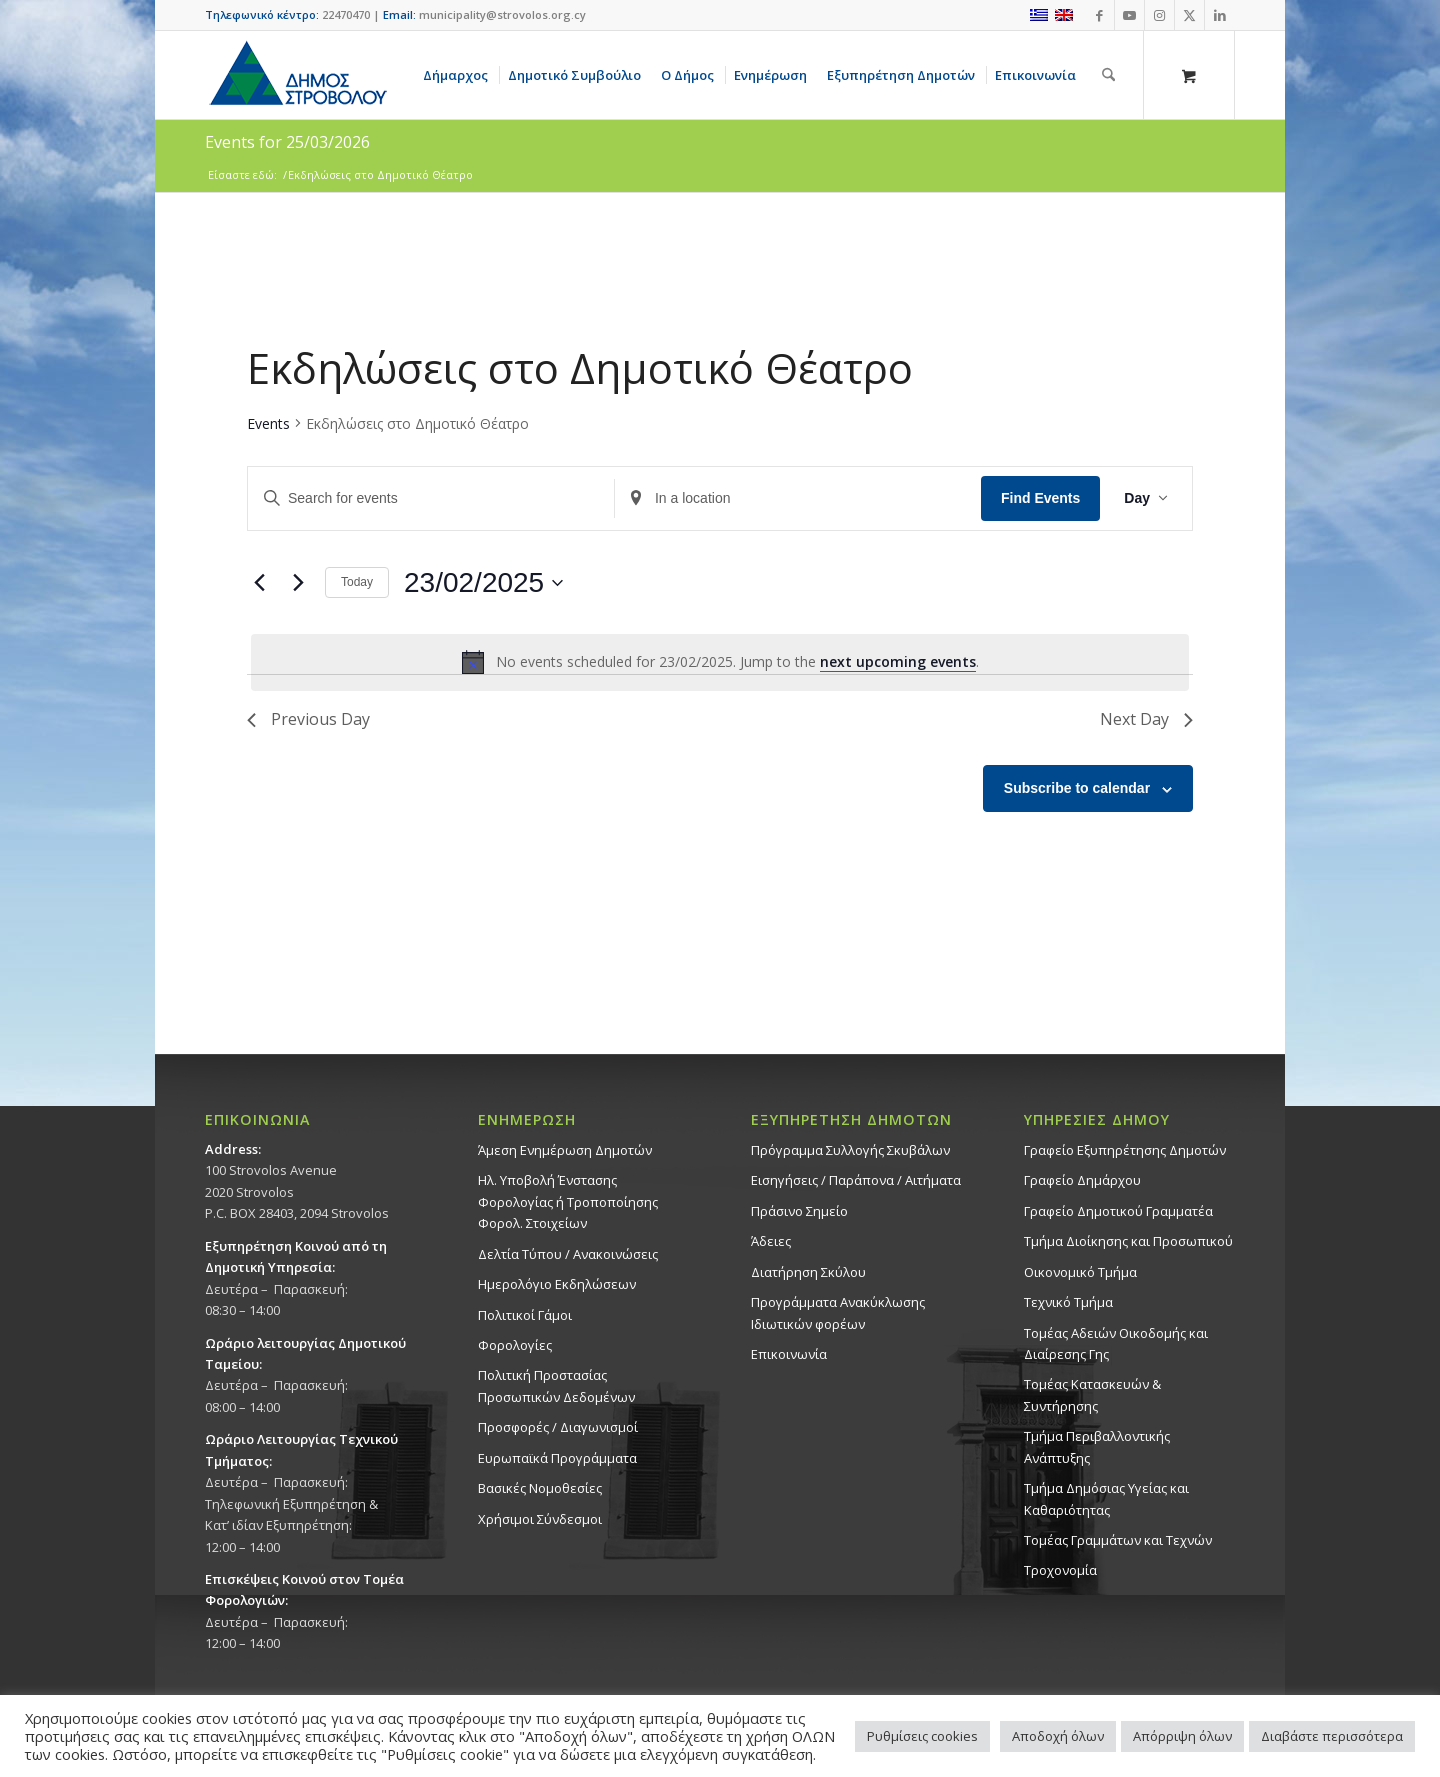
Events (268, 423)
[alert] (720, 662)
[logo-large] (297, 75)
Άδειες (771, 1241)
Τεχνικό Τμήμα (1068, 1302)
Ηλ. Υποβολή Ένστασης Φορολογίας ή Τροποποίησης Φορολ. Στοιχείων (568, 1201)
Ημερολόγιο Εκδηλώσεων (557, 1284)
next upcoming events (898, 661)
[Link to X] (1189, 15)
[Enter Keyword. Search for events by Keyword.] (431, 498)
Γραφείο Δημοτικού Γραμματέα (1118, 1211)
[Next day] (298, 583)
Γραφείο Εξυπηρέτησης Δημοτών (1125, 1150)
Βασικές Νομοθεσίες (540, 1488)
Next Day (1146, 719)
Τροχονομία (1060, 1570)
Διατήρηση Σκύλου (808, 1272)
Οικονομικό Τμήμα (1080, 1272)
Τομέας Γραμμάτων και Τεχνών (1118, 1540)
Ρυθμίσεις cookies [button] (922, 1736)
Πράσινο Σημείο (799, 1211)
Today (357, 582)
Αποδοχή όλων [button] (1058, 1736)
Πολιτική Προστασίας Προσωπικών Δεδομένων (556, 1385)
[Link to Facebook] (1099, 15)
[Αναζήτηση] (1108, 75)
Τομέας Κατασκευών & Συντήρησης (1092, 1394)
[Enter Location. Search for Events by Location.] (798, 498)
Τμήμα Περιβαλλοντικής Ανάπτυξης (1097, 1446)
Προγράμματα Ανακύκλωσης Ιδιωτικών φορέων (838, 1312)
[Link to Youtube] (1129, 15)
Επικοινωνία (789, 1354)
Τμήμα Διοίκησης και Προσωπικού (1128, 1241)
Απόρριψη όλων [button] (1182, 1736)
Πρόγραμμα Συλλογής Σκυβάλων (850, 1150)
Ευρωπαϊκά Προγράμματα (557, 1458)
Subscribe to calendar (1077, 788)
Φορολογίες (515, 1345)
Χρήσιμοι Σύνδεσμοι (540, 1519)
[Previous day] (259, 583)
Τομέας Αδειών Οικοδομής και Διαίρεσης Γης (1116, 1343)
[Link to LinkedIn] (1220, 15)
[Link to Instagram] (1159, 15)
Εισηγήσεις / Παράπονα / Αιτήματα (856, 1180)
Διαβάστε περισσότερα (1332, 1736)
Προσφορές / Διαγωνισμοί (558, 1427)
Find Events (1040, 498)
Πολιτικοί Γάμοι (525, 1315)
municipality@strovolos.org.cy (502, 14)
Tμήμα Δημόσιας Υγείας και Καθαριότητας (1106, 1498)
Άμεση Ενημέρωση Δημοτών (565, 1150)
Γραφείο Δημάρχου (1082, 1180)
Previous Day (308, 719)
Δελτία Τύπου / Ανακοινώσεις (568, 1254)
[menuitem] (459, 75)
